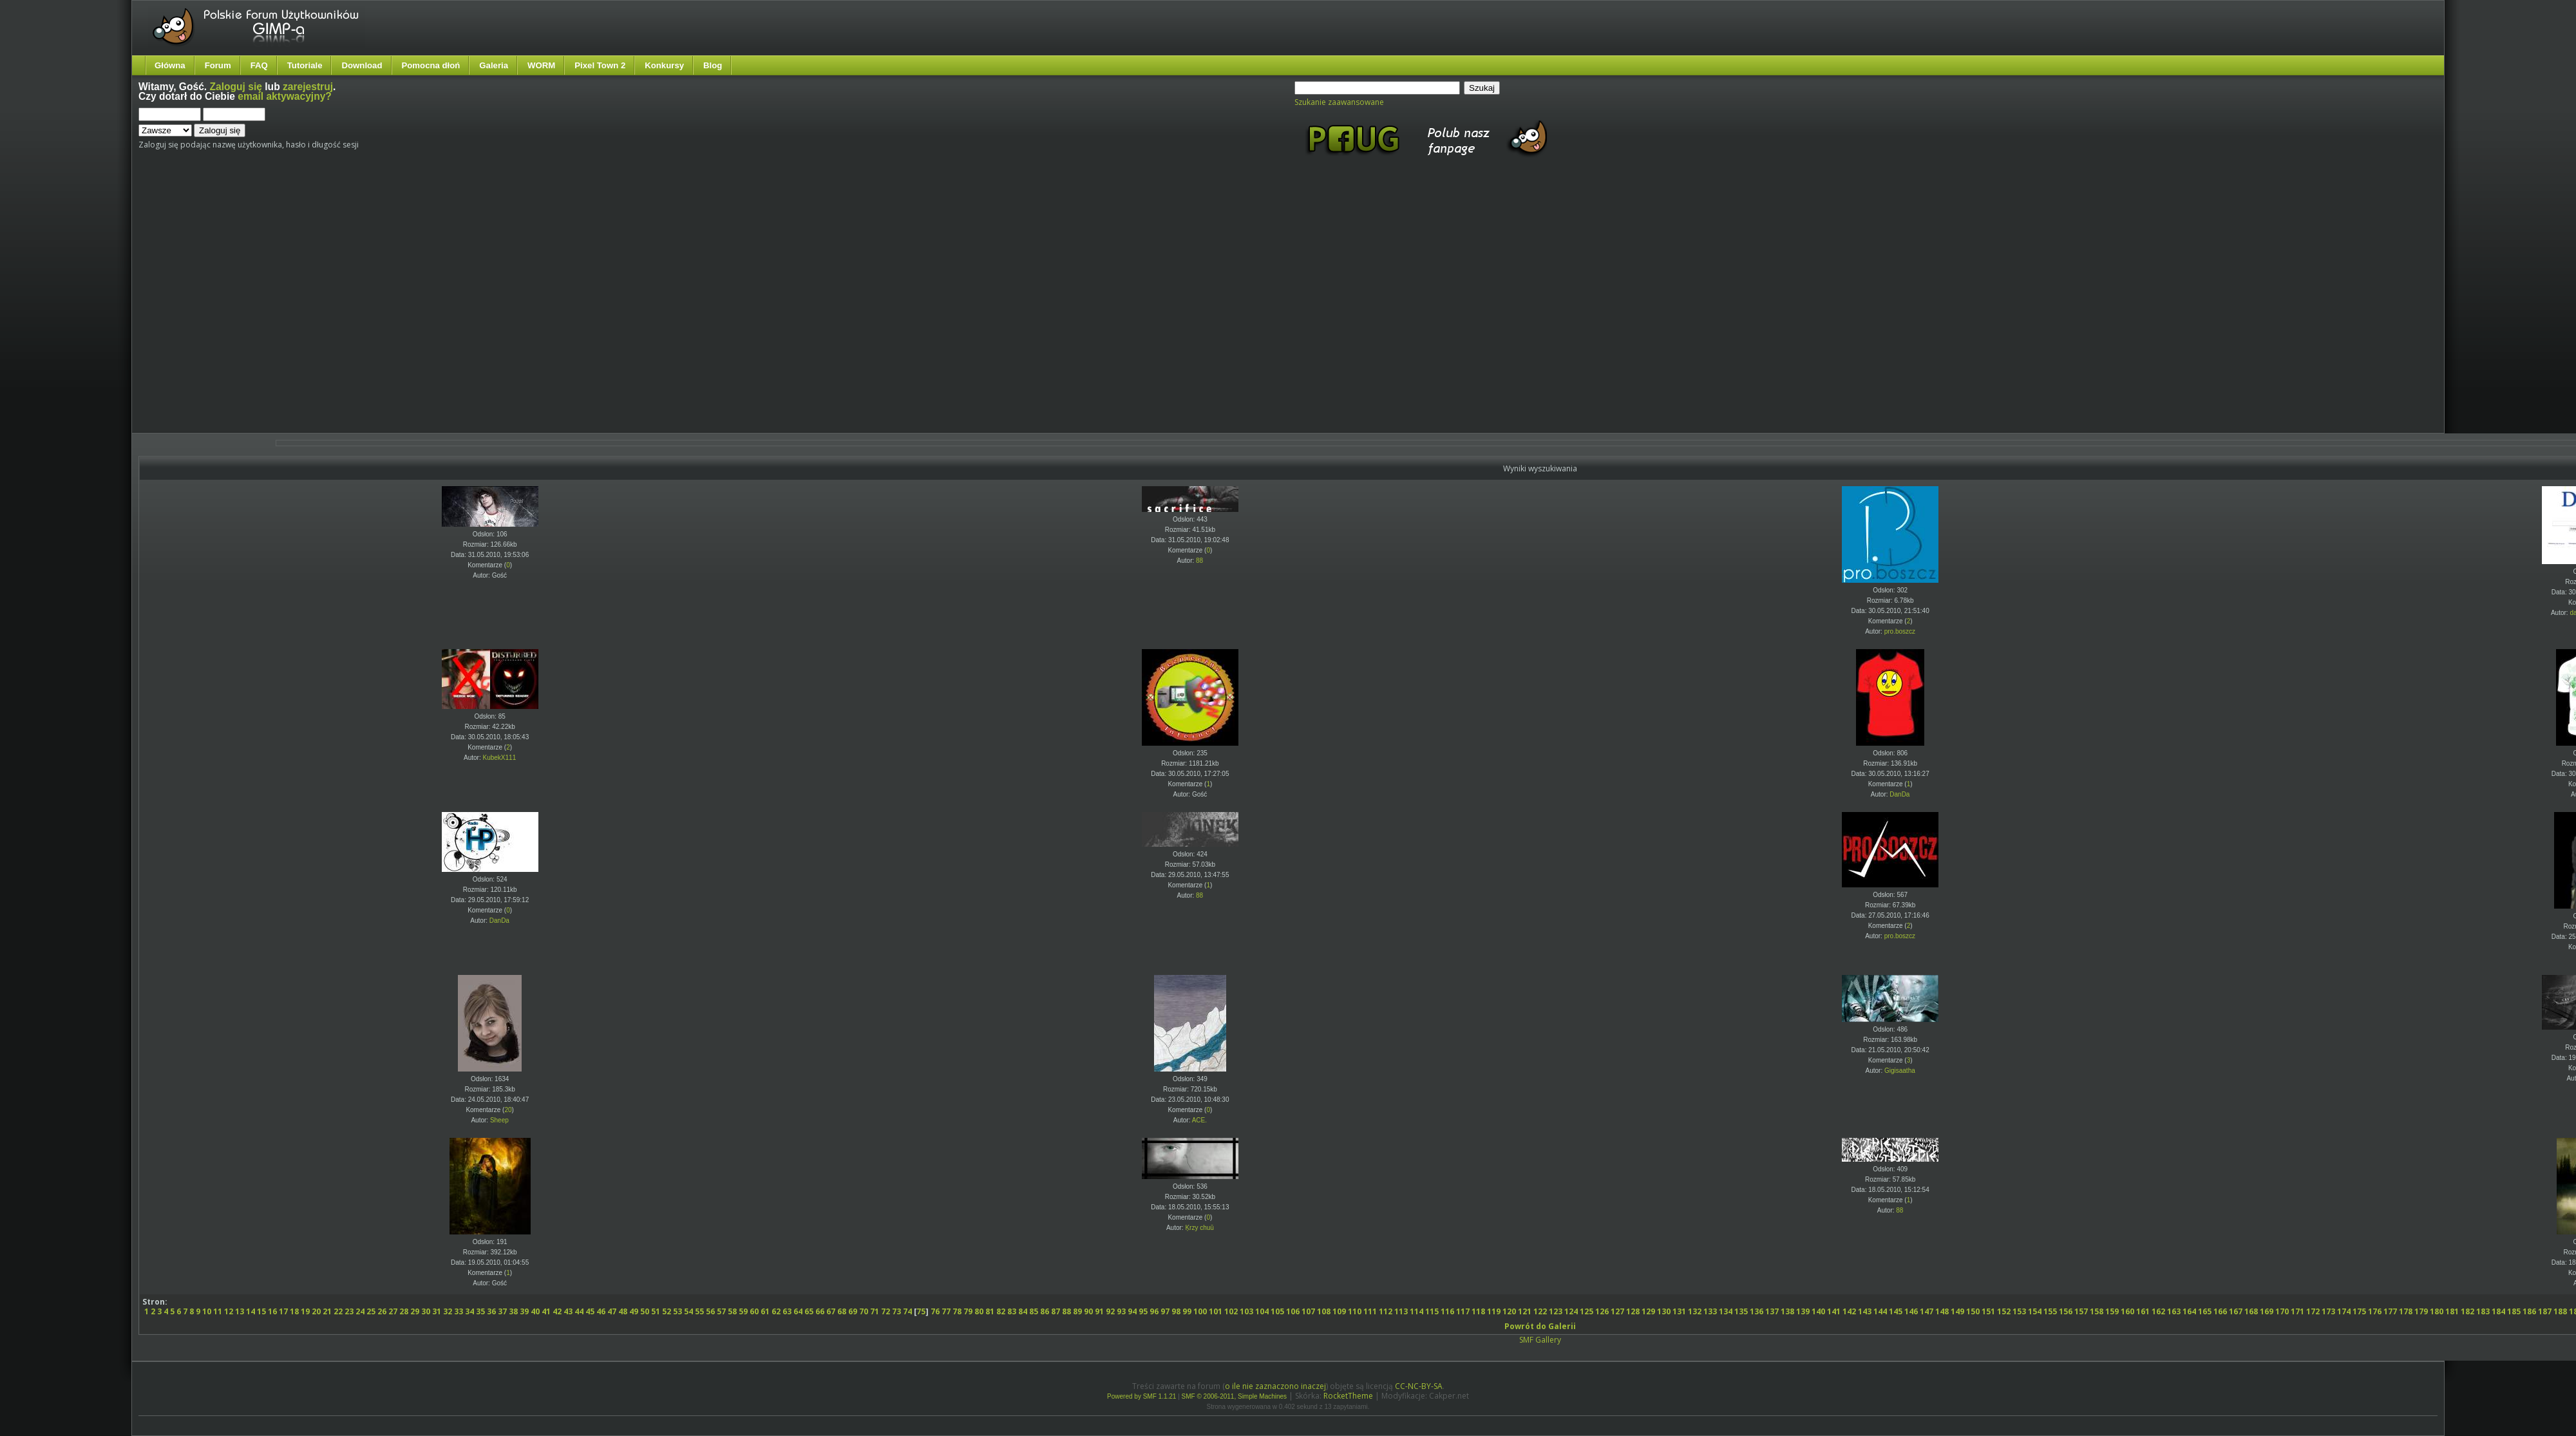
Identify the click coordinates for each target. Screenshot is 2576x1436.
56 (710, 1311)
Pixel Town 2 (599, 65)
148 (1942, 1311)
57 (721, 1311)
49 (633, 1311)
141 (1834, 1311)
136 (1756, 1311)
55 (699, 1311)
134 (1725, 1311)
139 (1803, 1311)
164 (2189, 1311)
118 (1478, 1311)
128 (1633, 1311)
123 (1555, 1311)
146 (1911, 1311)
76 (935, 1311)
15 (261, 1311)
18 (294, 1311)
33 (458, 1311)
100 (1200, 1311)
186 (2529, 1311)
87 (1055, 1311)
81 (989, 1311)
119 (1494, 1311)
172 (2313, 1311)
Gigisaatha (1899, 1070)
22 (338, 1311)
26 (381, 1311)
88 (1199, 560)
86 (1044, 1311)
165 (2204, 1311)
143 (1864, 1311)
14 (250, 1311)
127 (1617, 1311)
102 (1231, 1311)
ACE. (1199, 1120)
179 (2421, 1311)
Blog (712, 65)
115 (1432, 1311)
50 (644, 1311)
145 (1895, 1311)
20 (507, 1109)
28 (403, 1311)
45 (589, 1311)
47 (611, 1311)
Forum (218, 65)
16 (272, 1311)
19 (305, 1311)
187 (2545, 1311)
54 (688, 1311)
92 (1110, 1311)
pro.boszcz (1899, 631)
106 (1293, 1311)
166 (2220, 1311)
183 (2483, 1311)
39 (524, 1311)
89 (1077, 1311)
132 (1694, 1311)
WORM (541, 65)
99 (1186, 1311)
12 (228, 1311)
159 (2112, 1311)
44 (578, 1311)
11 (217, 1311)
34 (469, 1311)
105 (1277, 1311)
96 (1154, 1311)
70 (863, 1311)
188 (2560, 1311)
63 (786, 1311)
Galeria (493, 65)
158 (2096, 1311)
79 (967, 1311)
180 (2436, 1311)
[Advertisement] (121, 306)
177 (2390, 1311)
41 (546, 1311)
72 (885, 1311)
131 (1679, 1311)
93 (1121, 1311)
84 (1022, 1311)
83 (1011, 1311)
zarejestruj (308, 86)
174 (2344, 1311)
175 (2359, 1311)
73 (896, 1311)
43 (568, 1311)
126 (1602, 1311)
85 (1033, 1311)
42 (557, 1311)
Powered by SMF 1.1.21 (1141, 1396)
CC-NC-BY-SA (1419, 1386)
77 (946, 1311)
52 (666, 1311)
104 (1262, 1311)
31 (436, 1311)
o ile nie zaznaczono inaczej (1275, 1386)
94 (1132, 1311)
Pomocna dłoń (431, 65)
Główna (170, 65)
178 (2405, 1311)
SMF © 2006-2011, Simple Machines (1234, 1396)
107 (1308, 1311)
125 (1586, 1311)
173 (2328, 1311)
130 (1664, 1311)
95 (1143, 1311)
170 (2282, 1311)
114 (1416, 1311)
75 (920, 1311)
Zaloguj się (236, 86)
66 (819, 1311)
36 (491, 1311)
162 (2158, 1311)
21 (327, 1311)
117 (1463, 1311)
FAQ (259, 65)
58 (732, 1311)
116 (1447, 1311)
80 (978, 1311)
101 (1215, 1311)
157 (2081, 1311)
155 (2050, 1311)
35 (480, 1311)
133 (1710, 1311)
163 (2174, 1311)
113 (1401, 1311)
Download (361, 65)
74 (907, 1311)
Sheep (499, 1120)
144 (1880, 1311)
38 (513, 1311)
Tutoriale (305, 65)
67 (830, 1311)
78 (956, 1311)
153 (2019, 1311)
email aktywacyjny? (285, 96)
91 (1099, 1311)
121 (1524, 1311)
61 (765, 1311)
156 (2065, 1311)
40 (535, 1311)
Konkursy (664, 65)
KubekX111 (499, 757)
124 (1571, 1311)
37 (502, 1311)
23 (349, 1311)
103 (1246, 1311)
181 (2452, 1311)
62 (776, 1311)
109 (1339, 1311)
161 (2143, 1311)
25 (370, 1311)
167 (2235, 1311)
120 (1509, 1311)
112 (1385, 1311)
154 (2034, 1311)
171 (2297, 1311)
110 (1354, 1311)
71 (874, 1311)
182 (2467, 1311)
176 (2375, 1311)
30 (425, 1311)
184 (2498, 1311)
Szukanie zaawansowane (1339, 102)
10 (206, 1311)
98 (1175, 1311)
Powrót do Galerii (1540, 1326)
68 (841, 1311)
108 (1324, 1311)
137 (1772, 1311)
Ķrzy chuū (1199, 1227)
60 (754, 1311)
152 (2004, 1311)
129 (1648, 1311)
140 (1818, 1311)
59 (743, 1311)
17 (283, 1311)
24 (360, 1311)
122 (1540, 1311)
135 (1741, 1311)
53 (677, 1311)
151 (1988, 1311)
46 (600, 1311)
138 (1787, 1311)
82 (1000, 1311)
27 (392, 1311)
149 (1957, 1311)
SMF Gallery (1540, 1339)
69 (852, 1311)
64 (797, 1311)
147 (1926, 1311)
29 (414, 1311)
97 (1165, 1311)
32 (447, 1311)
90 (1088, 1311)
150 (1973, 1311)
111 (1370, 1311)
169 (2266, 1311)
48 (622, 1311)
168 (2251, 1311)
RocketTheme (1348, 1395)
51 (655, 1311)
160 (2127, 1311)
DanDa (1899, 794)
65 (808, 1311)
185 (2514, 1311)
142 (1849, 1311)
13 (239, 1311)
